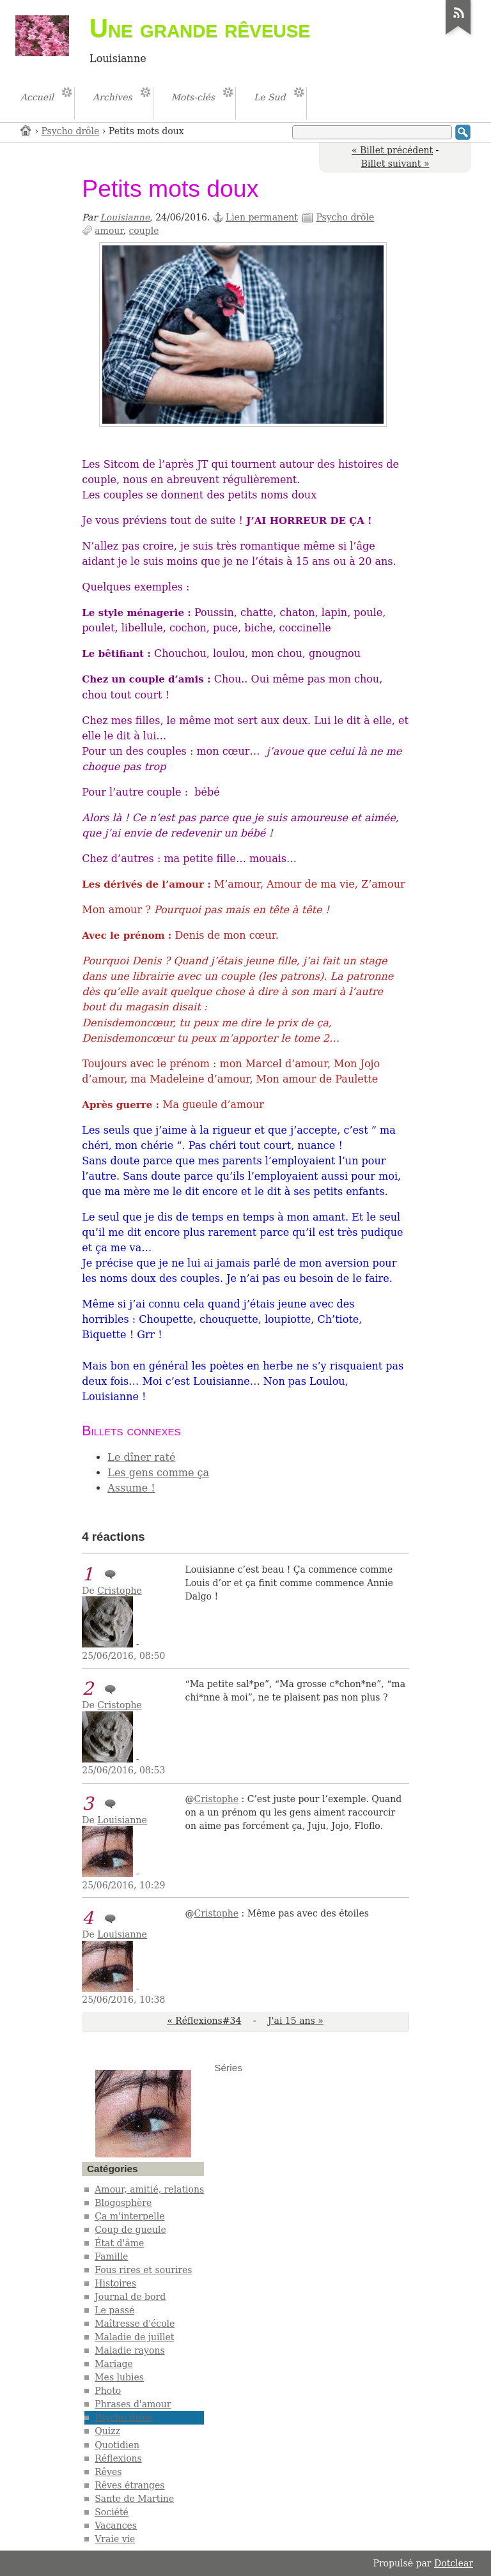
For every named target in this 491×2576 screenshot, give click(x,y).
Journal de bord (130, 2297)
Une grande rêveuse (200, 28)
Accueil (26, 130)
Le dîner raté (141, 1457)
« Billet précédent (392, 150)
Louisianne (125, 217)
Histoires (115, 2283)
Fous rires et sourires (143, 2270)
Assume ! (131, 1488)
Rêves (108, 2472)
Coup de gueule (130, 2230)
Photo (108, 2391)
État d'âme (119, 2243)
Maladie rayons (129, 2350)
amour (109, 231)
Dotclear (453, 2563)
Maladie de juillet (134, 2337)
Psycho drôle (71, 131)
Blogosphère (123, 2203)
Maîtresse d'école (135, 2323)
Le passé (114, 2310)
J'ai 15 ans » (295, 2021)
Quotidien (117, 2445)
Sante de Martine (134, 2499)
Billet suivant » (395, 163)
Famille (111, 2256)
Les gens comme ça (158, 1473)
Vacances (116, 2525)
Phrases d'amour (133, 2404)
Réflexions (118, 2458)
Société (112, 2512)
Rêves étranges (129, 2485)
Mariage (114, 2364)
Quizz (107, 2431)
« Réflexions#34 (204, 2021)
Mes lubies (119, 2377)
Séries (228, 2067)
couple (144, 231)
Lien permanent (262, 217)
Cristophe (119, 1590)
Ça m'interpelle (129, 2216)
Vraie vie (115, 2539)
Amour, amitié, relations (149, 2189)
